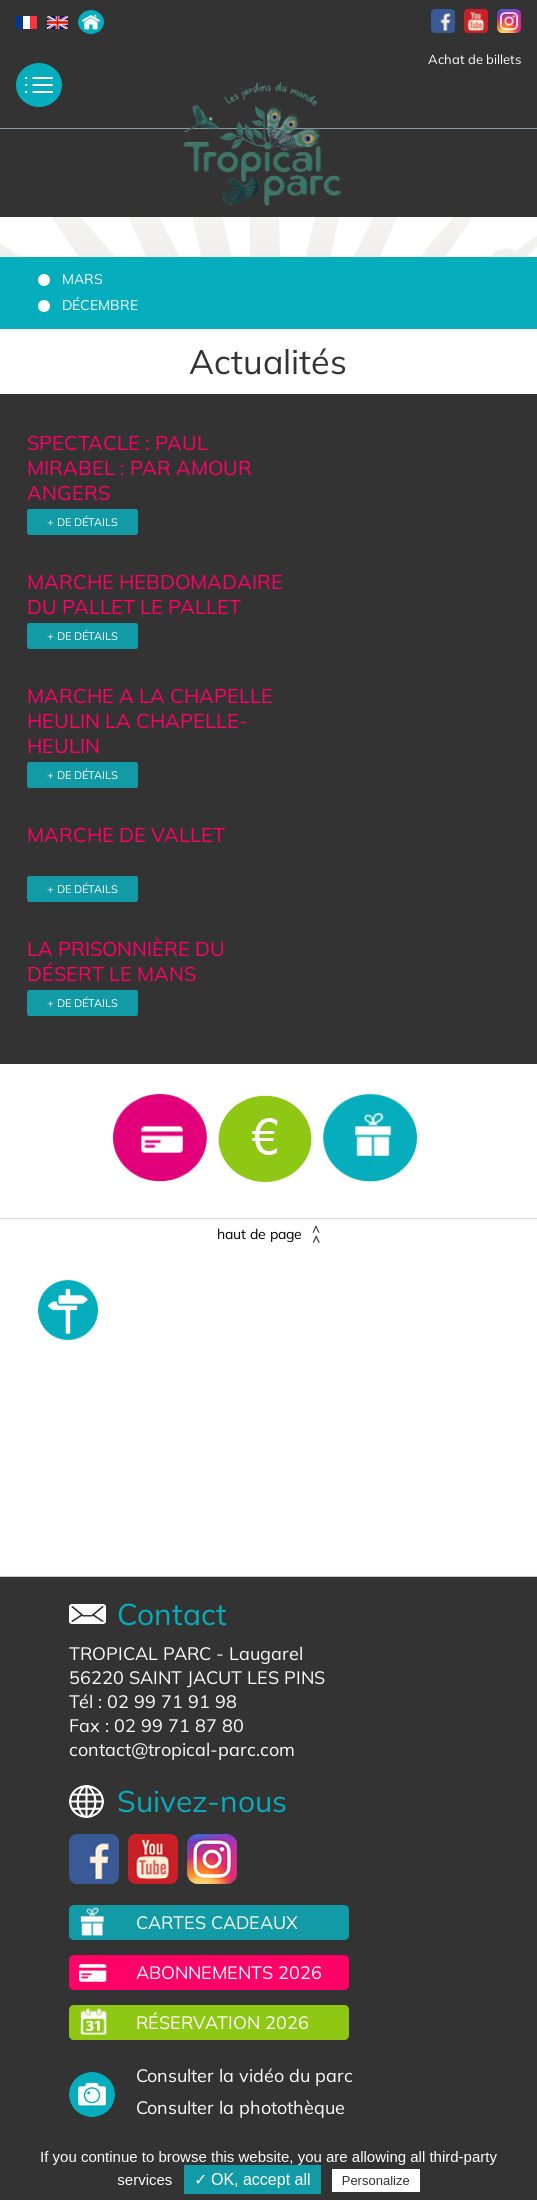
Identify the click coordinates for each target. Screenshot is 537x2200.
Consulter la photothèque (240, 2107)
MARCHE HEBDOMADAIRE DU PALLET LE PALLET (155, 594)
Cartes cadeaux (217, 1922)
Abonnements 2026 (229, 1972)
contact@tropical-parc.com (182, 1749)
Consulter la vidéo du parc (244, 2075)
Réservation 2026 (222, 2022)
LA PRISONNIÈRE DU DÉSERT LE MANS (126, 961)
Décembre (100, 305)
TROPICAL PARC (140, 1653)
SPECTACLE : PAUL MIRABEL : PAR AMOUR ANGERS (139, 467)
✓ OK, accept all (252, 2179)
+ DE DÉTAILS (82, 522)
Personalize (376, 2180)
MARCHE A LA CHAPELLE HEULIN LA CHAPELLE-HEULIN (150, 720)
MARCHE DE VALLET (126, 834)
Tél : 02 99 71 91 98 (153, 1701)
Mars (82, 279)
